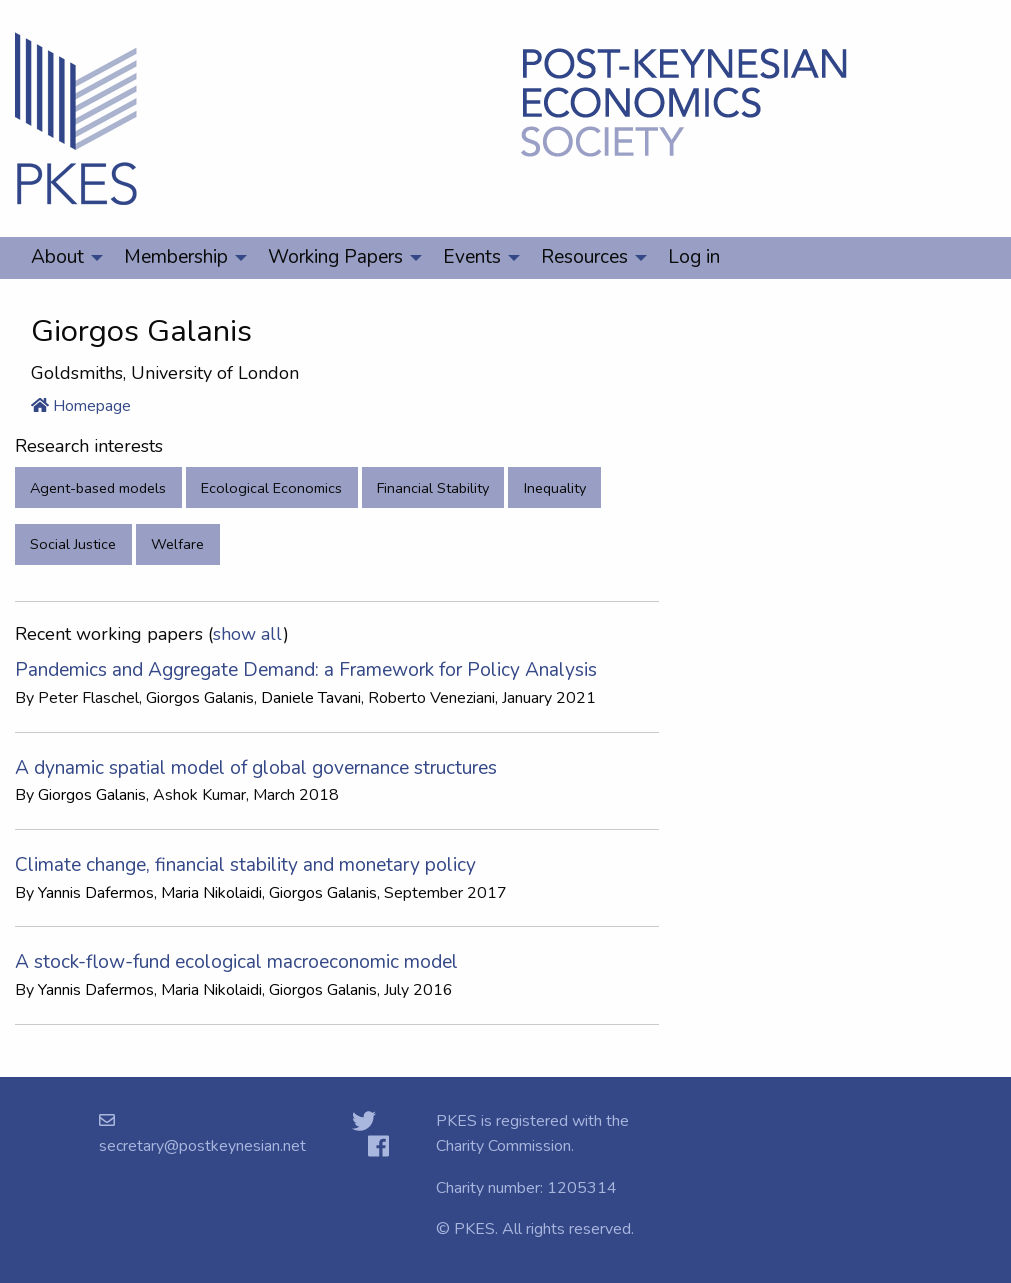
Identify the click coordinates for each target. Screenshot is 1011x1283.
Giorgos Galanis (200, 698)
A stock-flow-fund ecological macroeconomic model (236, 962)
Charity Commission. (505, 1146)
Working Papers (335, 257)
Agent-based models (98, 488)
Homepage (81, 406)
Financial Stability (433, 488)
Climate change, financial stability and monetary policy (245, 865)
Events (472, 257)
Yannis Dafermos (96, 893)
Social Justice (73, 544)
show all (248, 634)
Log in (694, 257)
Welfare (177, 544)
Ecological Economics (271, 488)
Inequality (555, 488)
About (57, 257)
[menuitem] (61, 258)
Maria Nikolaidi (211, 893)
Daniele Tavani (311, 698)
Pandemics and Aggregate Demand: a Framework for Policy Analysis (306, 670)
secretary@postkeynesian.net (202, 1146)
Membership (176, 257)
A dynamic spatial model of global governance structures (256, 768)
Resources (584, 257)
